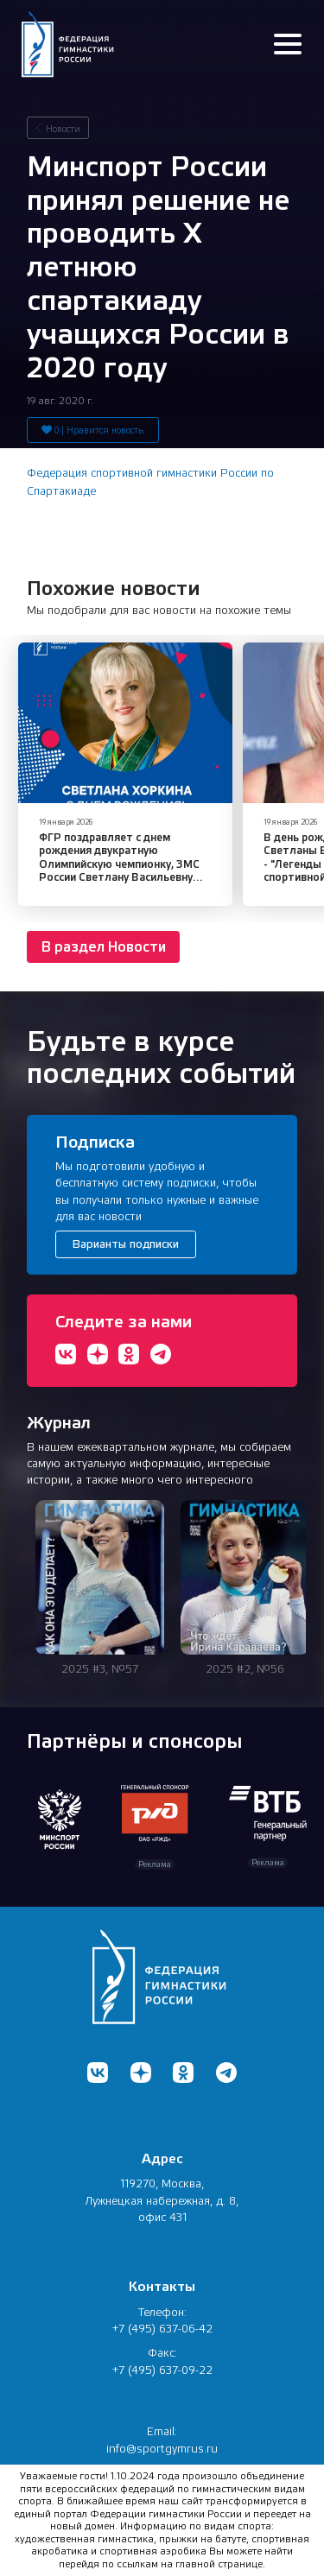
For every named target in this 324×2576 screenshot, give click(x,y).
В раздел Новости (103, 947)
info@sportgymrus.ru (162, 2448)
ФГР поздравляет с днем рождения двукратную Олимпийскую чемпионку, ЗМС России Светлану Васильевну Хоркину (119, 864)
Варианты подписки (126, 1243)
